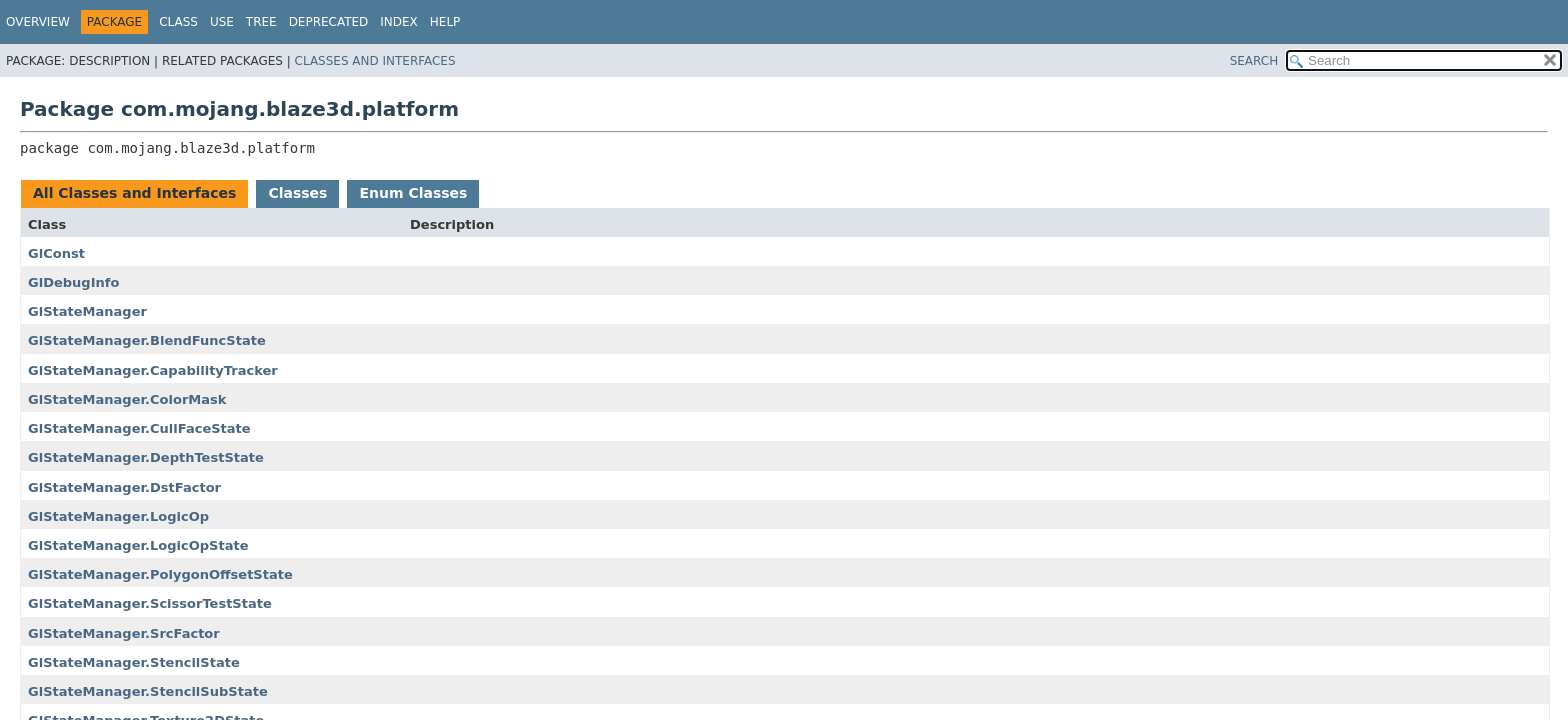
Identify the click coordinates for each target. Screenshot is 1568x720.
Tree (261, 22)
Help (445, 22)
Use (222, 22)
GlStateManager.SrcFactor (124, 633)
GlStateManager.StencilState (134, 662)
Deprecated (329, 22)
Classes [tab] (297, 193)
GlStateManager (87, 311)
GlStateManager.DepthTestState (146, 457)
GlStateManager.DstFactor (124, 487)
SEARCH (1254, 61)
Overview (38, 22)
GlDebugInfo (73, 282)
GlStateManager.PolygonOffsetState (160, 574)
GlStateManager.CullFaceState (139, 428)
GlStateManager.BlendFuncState (147, 340)
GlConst (56, 253)
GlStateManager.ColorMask (127, 399)
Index (399, 22)
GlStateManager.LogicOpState (138, 545)
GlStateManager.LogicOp (118, 516)
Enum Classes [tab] (413, 193)
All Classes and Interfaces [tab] (134, 193)
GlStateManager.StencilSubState (148, 691)
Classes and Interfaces (375, 61)
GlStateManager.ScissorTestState (150, 603)
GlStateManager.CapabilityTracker (153, 370)
